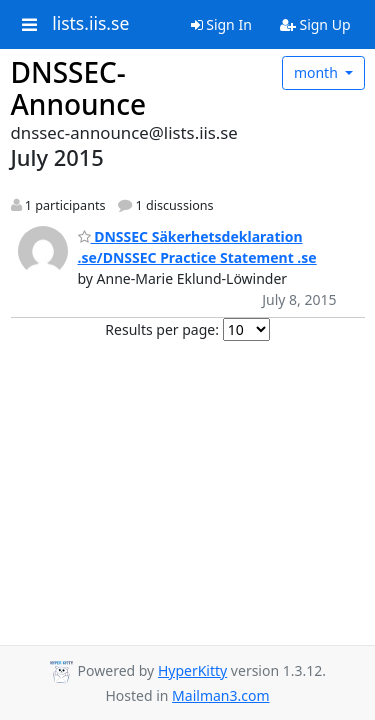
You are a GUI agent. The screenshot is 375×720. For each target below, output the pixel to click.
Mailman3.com (220, 695)
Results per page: (162, 329)
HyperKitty (192, 670)
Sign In (221, 24)
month (318, 72)
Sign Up (315, 24)
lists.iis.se (90, 24)
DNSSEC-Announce (79, 88)
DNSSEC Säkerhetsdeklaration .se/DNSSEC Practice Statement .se (197, 247)
